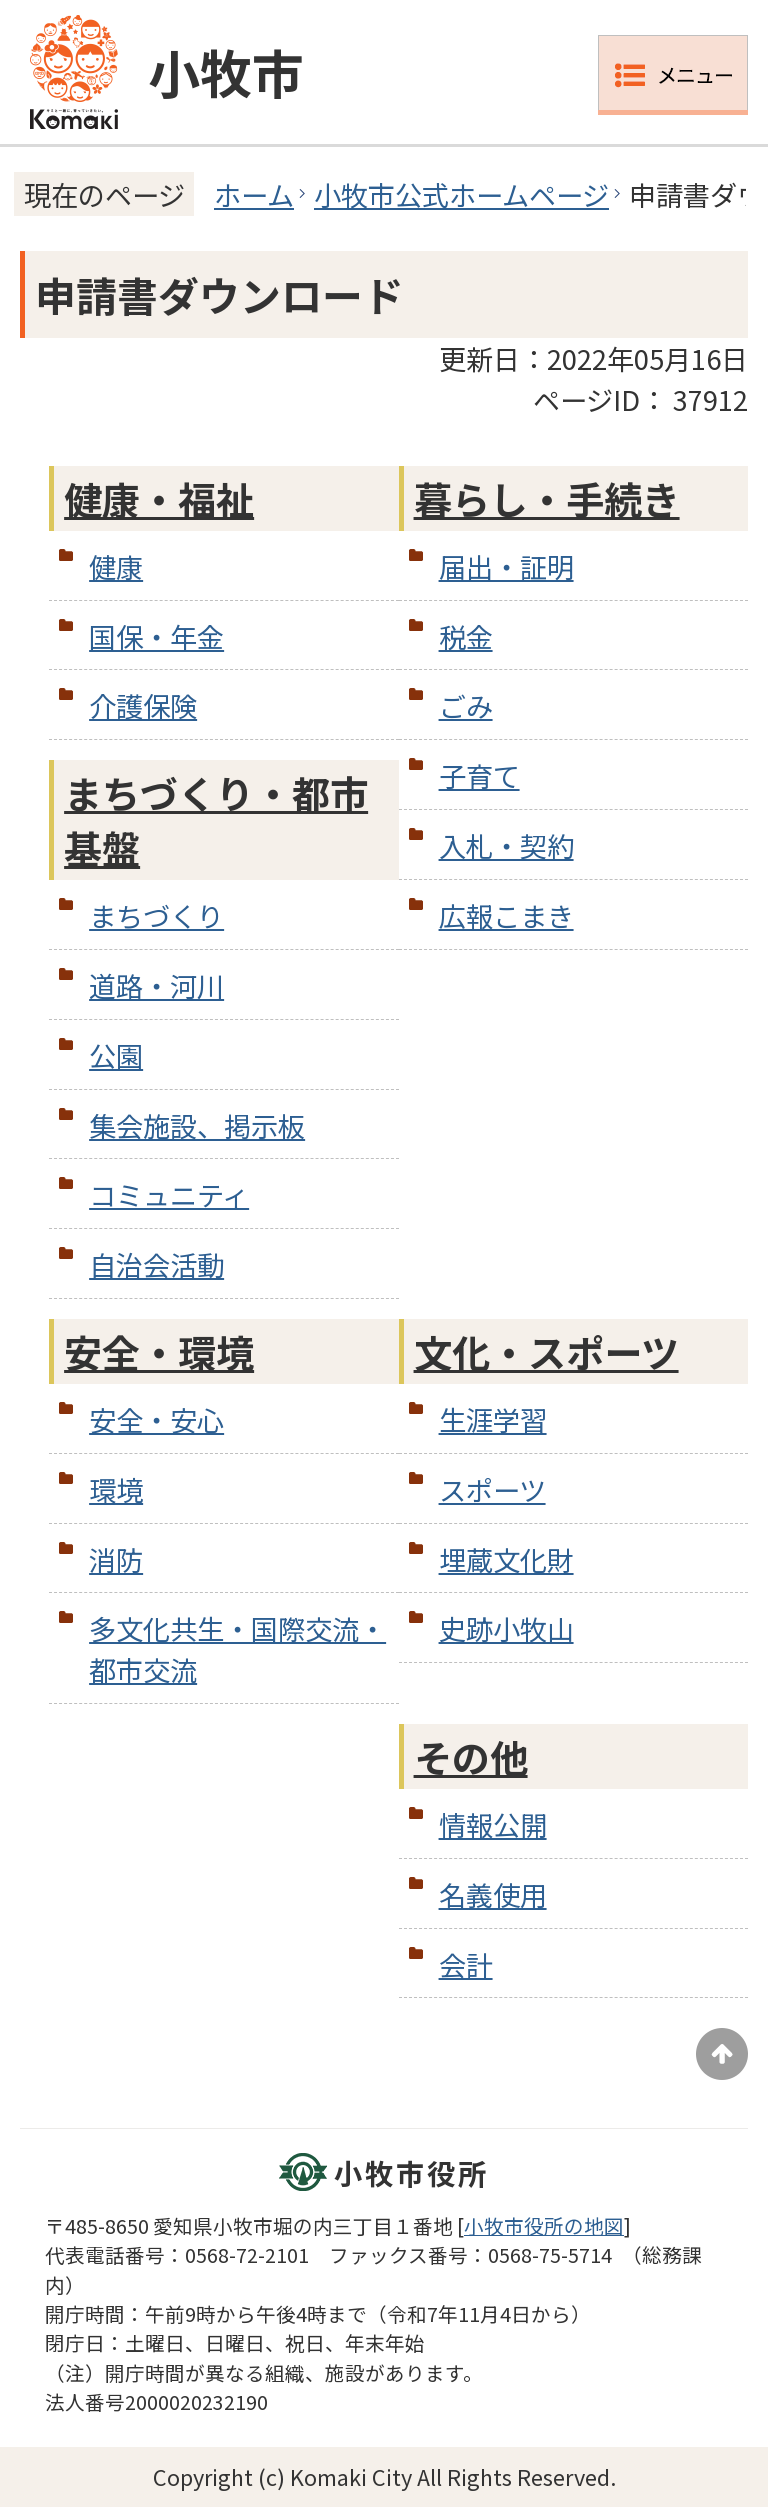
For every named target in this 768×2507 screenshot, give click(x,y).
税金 (466, 636)
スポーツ (492, 1489)
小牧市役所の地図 (544, 2225)
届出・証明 (506, 566)
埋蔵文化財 (506, 1559)
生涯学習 (493, 1419)
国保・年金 (156, 636)
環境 (116, 1489)
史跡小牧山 (506, 1628)
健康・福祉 (159, 498)
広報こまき (506, 915)
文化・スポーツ (546, 1351)
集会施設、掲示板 (197, 1125)
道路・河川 (156, 985)
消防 (116, 1559)
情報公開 (493, 1824)
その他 (471, 1756)
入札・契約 (506, 845)
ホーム (254, 194)
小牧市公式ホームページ (461, 194)
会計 (466, 1964)
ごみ (466, 705)
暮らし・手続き (547, 498)
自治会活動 (156, 1264)
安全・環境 (159, 1351)
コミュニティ (169, 1194)
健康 (116, 566)
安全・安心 (156, 1419)
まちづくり (156, 915)
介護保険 (143, 705)
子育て (479, 775)
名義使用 (493, 1894)
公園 (116, 1055)
